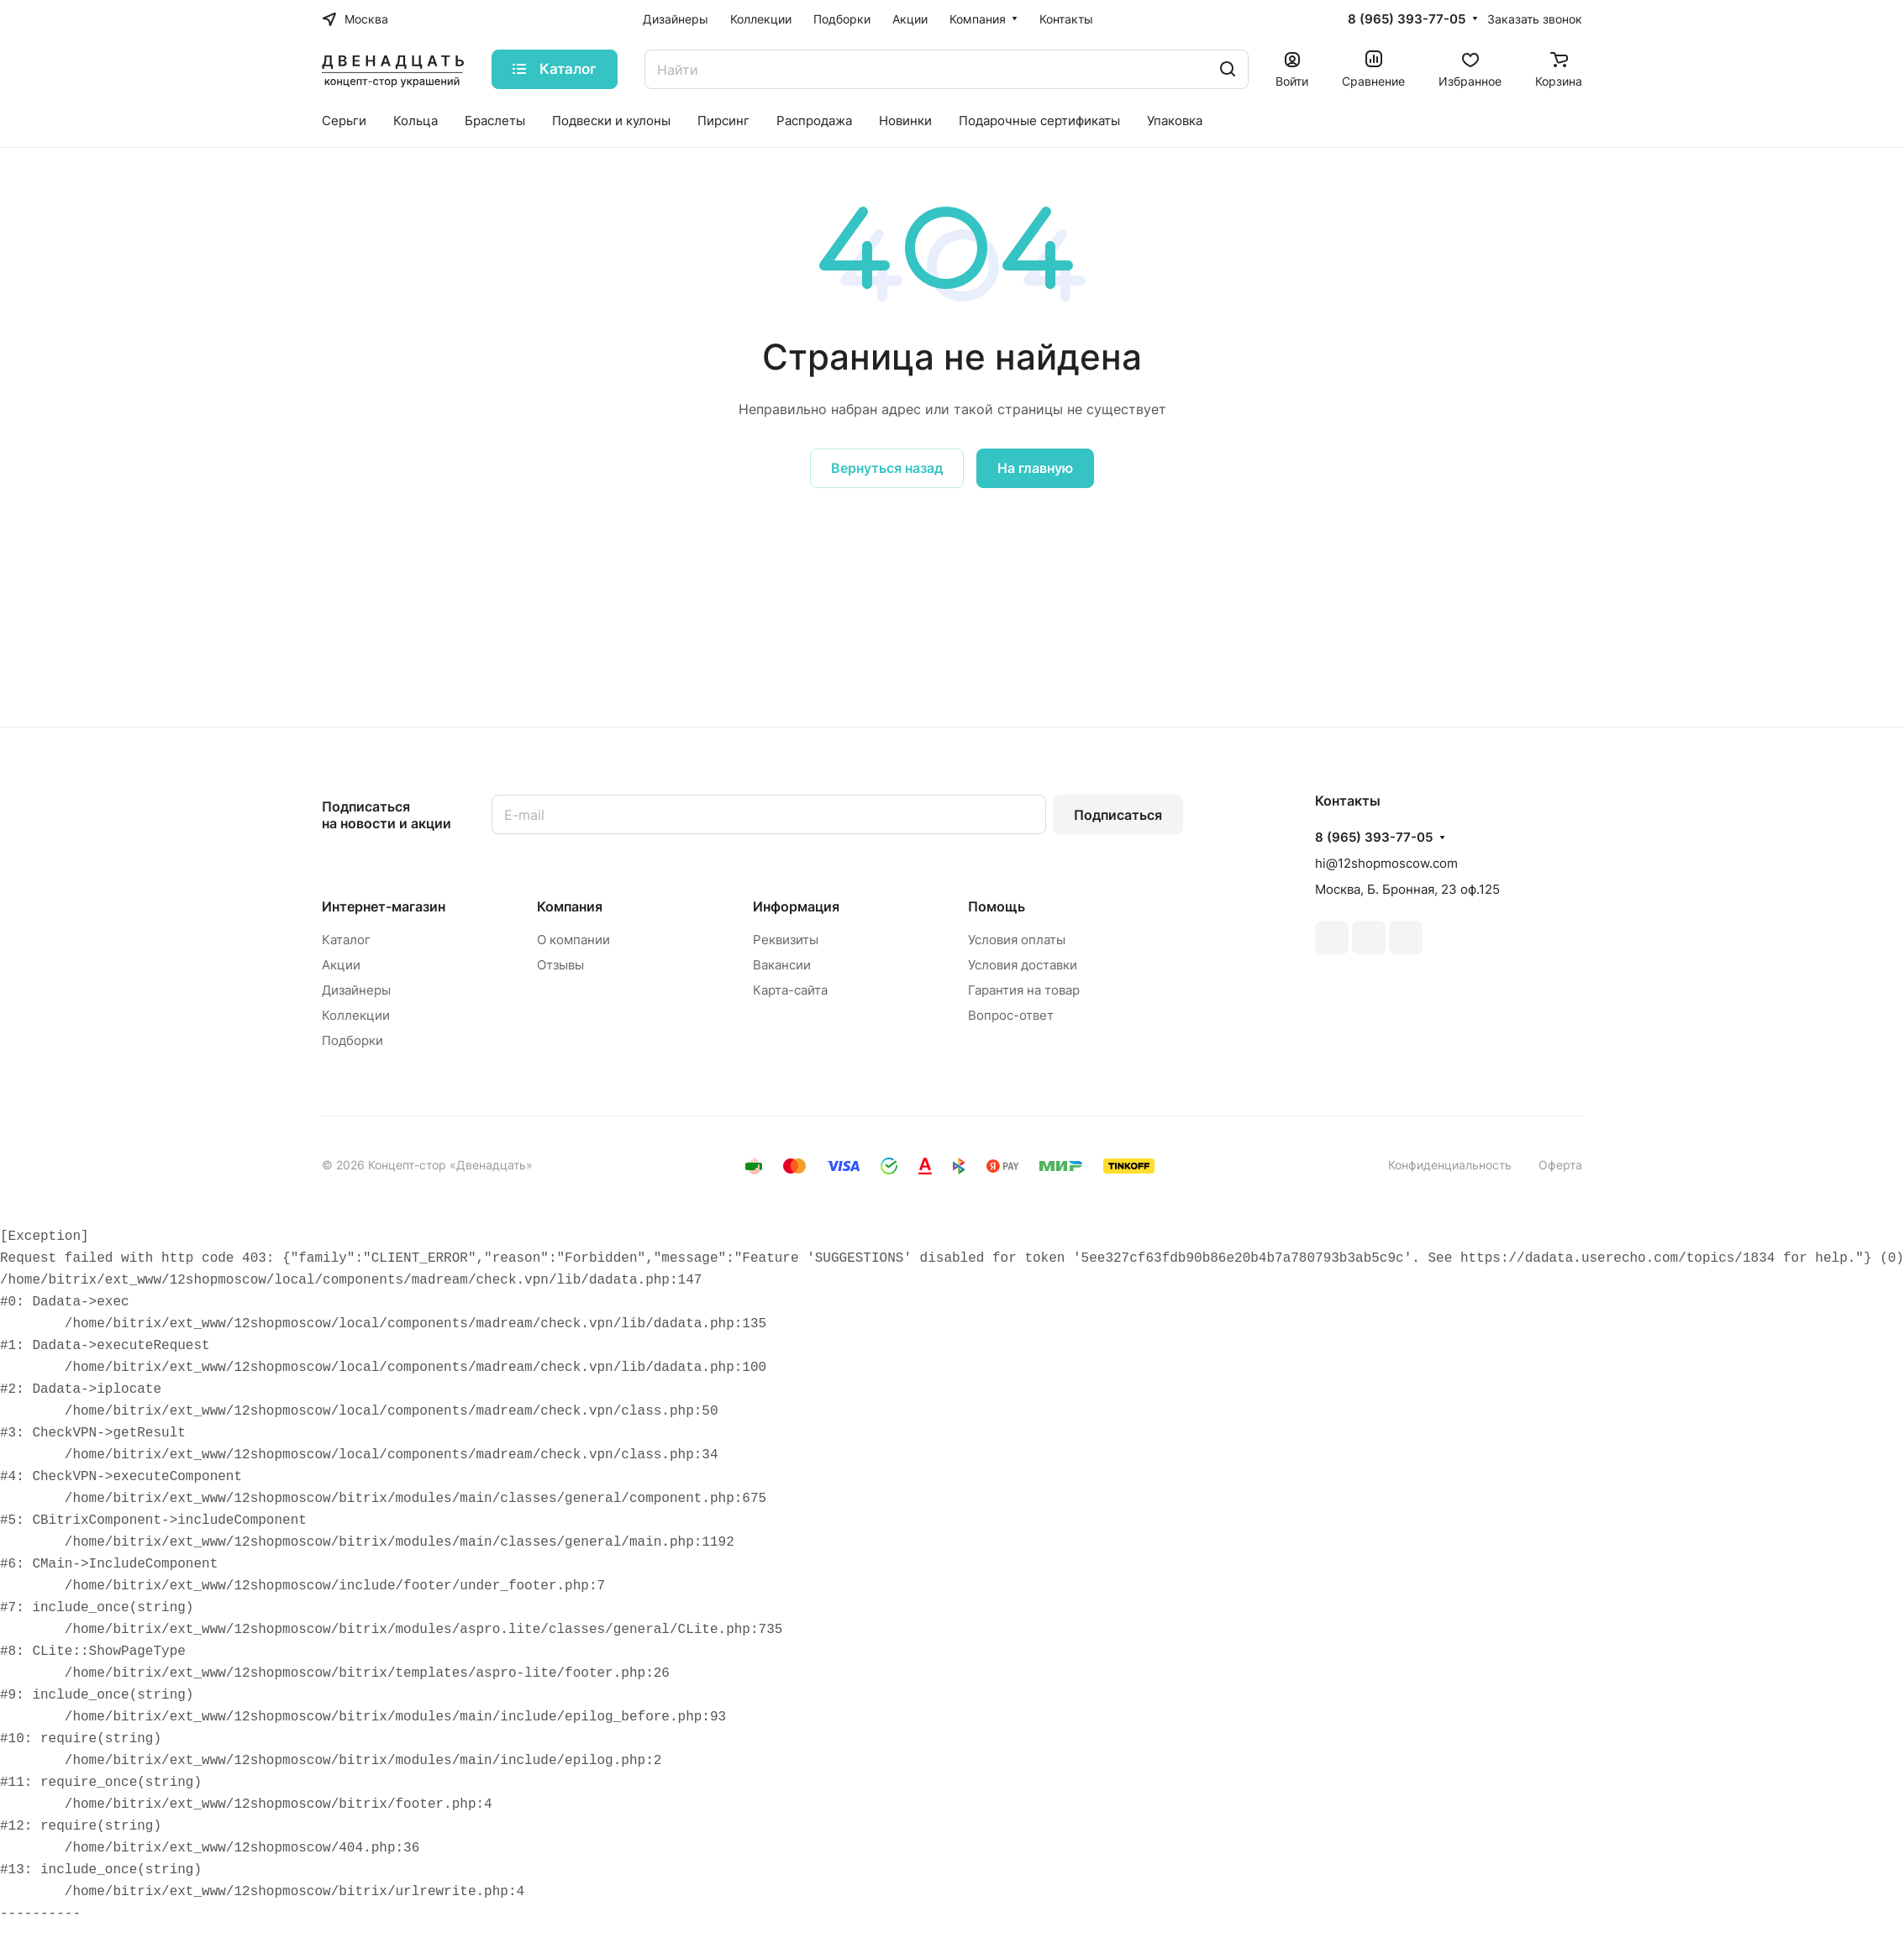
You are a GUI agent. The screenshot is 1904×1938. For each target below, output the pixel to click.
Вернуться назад (887, 468)
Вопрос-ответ (1011, 1015)
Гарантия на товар (1024, 990)
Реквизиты (785, 940)
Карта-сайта (790, 990)
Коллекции (356, 1015)
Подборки (352, 1040)
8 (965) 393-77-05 (1406, 19)
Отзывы (560, 965)
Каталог (346, 940)
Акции (341, 965)
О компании (573, 940)
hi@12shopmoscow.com (1386, 863)
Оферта (1560, 1165)
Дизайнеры (356, 990)
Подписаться (1118, 814)
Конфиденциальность (1450, 1165)
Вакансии (782, 965)
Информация (796, 906)
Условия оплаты (1016, 940)
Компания (569, 906)
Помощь (996, 906)
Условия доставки (1022, 965)
